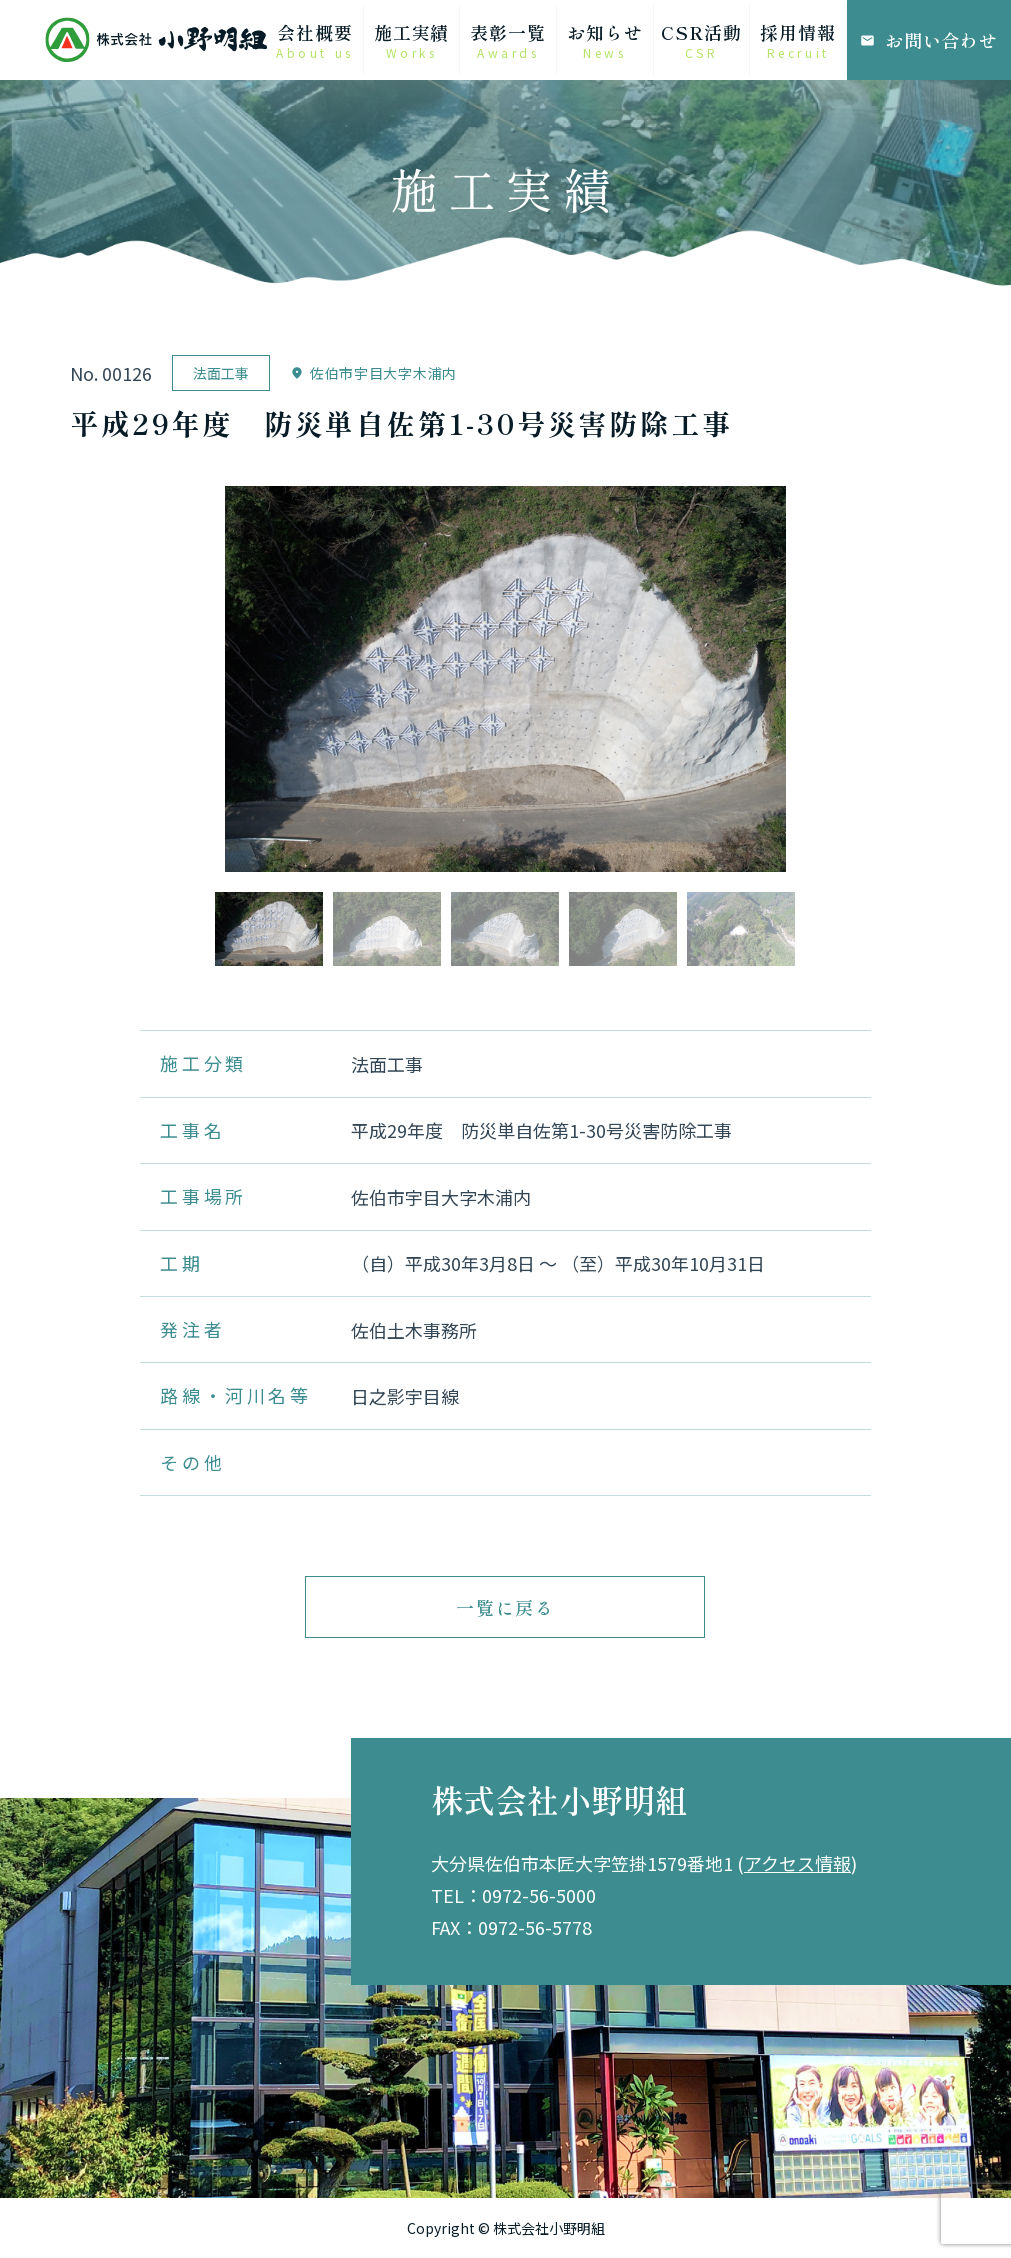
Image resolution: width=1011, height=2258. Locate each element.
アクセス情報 (797, 1863)
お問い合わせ (929, 40)
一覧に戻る (505, 1607)
